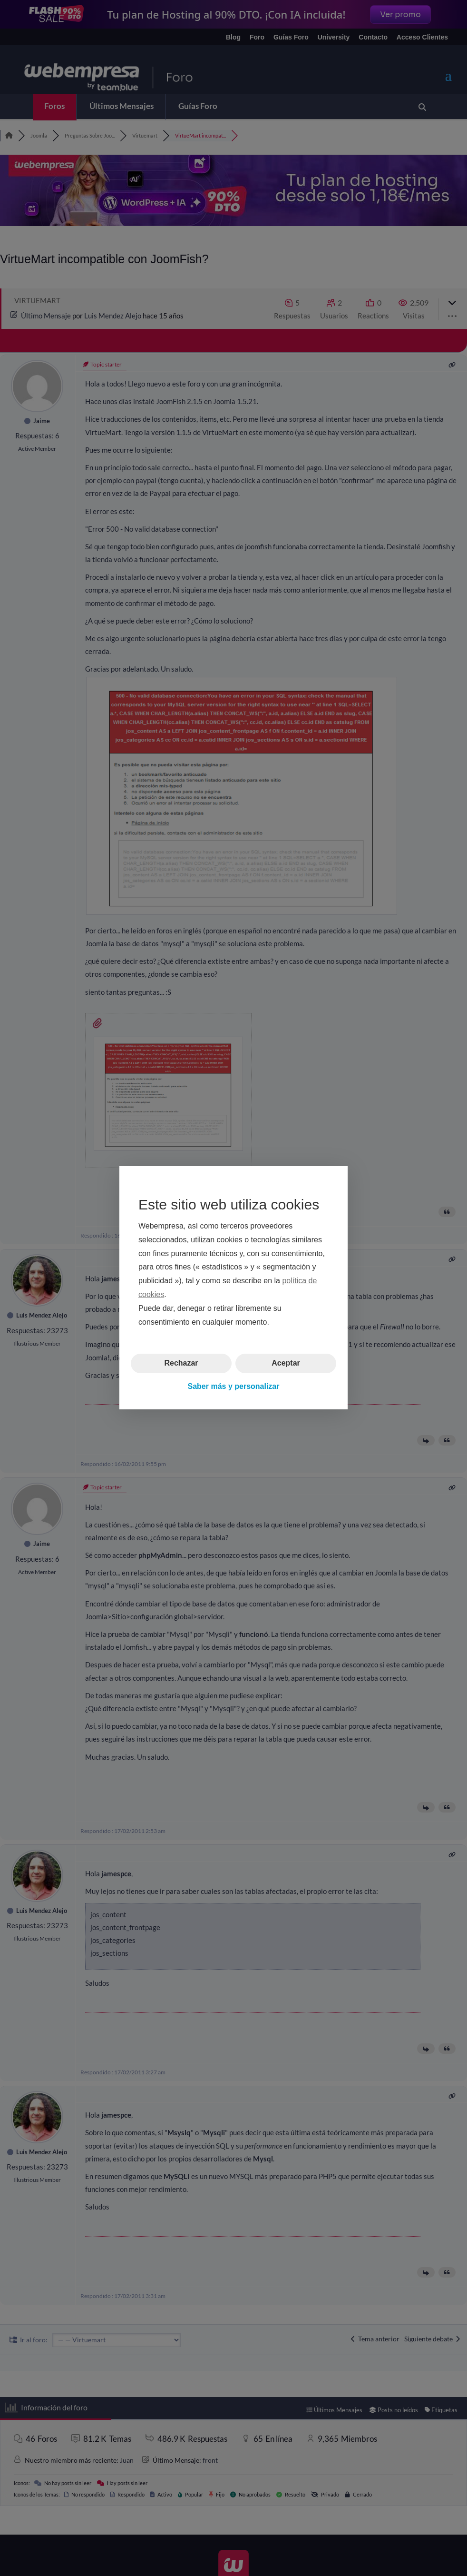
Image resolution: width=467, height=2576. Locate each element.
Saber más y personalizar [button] (234, 1386)
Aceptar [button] (286, 1363)
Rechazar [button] (181, 1363)
